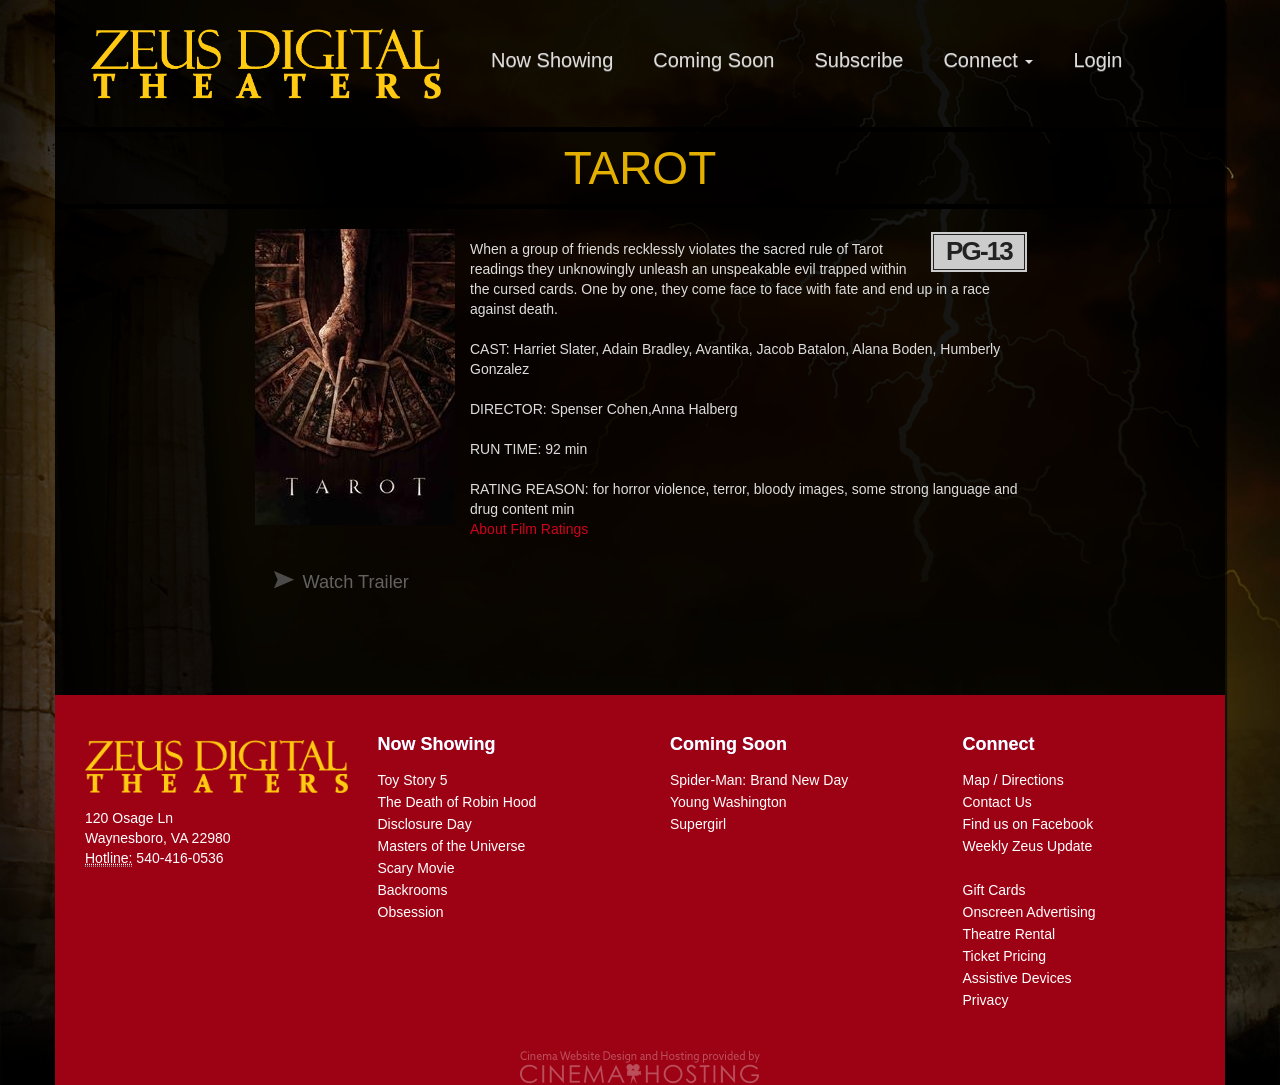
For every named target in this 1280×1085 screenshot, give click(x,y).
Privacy (986, 1000)
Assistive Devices (1017, 978)
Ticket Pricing (1005, 956)
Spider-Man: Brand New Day (759, 780)
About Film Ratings (529, 529)
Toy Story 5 (413, 780)
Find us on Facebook (1028, 824)
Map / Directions (1013, 780)
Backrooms (413, 890)
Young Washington (728, 802)
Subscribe (858, 60)
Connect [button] (988, 60)
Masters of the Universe (452, 846)
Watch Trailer (355, 582)
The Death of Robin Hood (457, 802)
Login (1097, 60)
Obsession (411, 912)
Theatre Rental (1009, 934)
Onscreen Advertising (1029, 912)
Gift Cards (994, 890)
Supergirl (698, 824)
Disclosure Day (425, 824)
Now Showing (552, 60)
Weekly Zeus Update (1028, 846)
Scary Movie (416, 868)
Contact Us (997, 802)
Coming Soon (713, 60)
